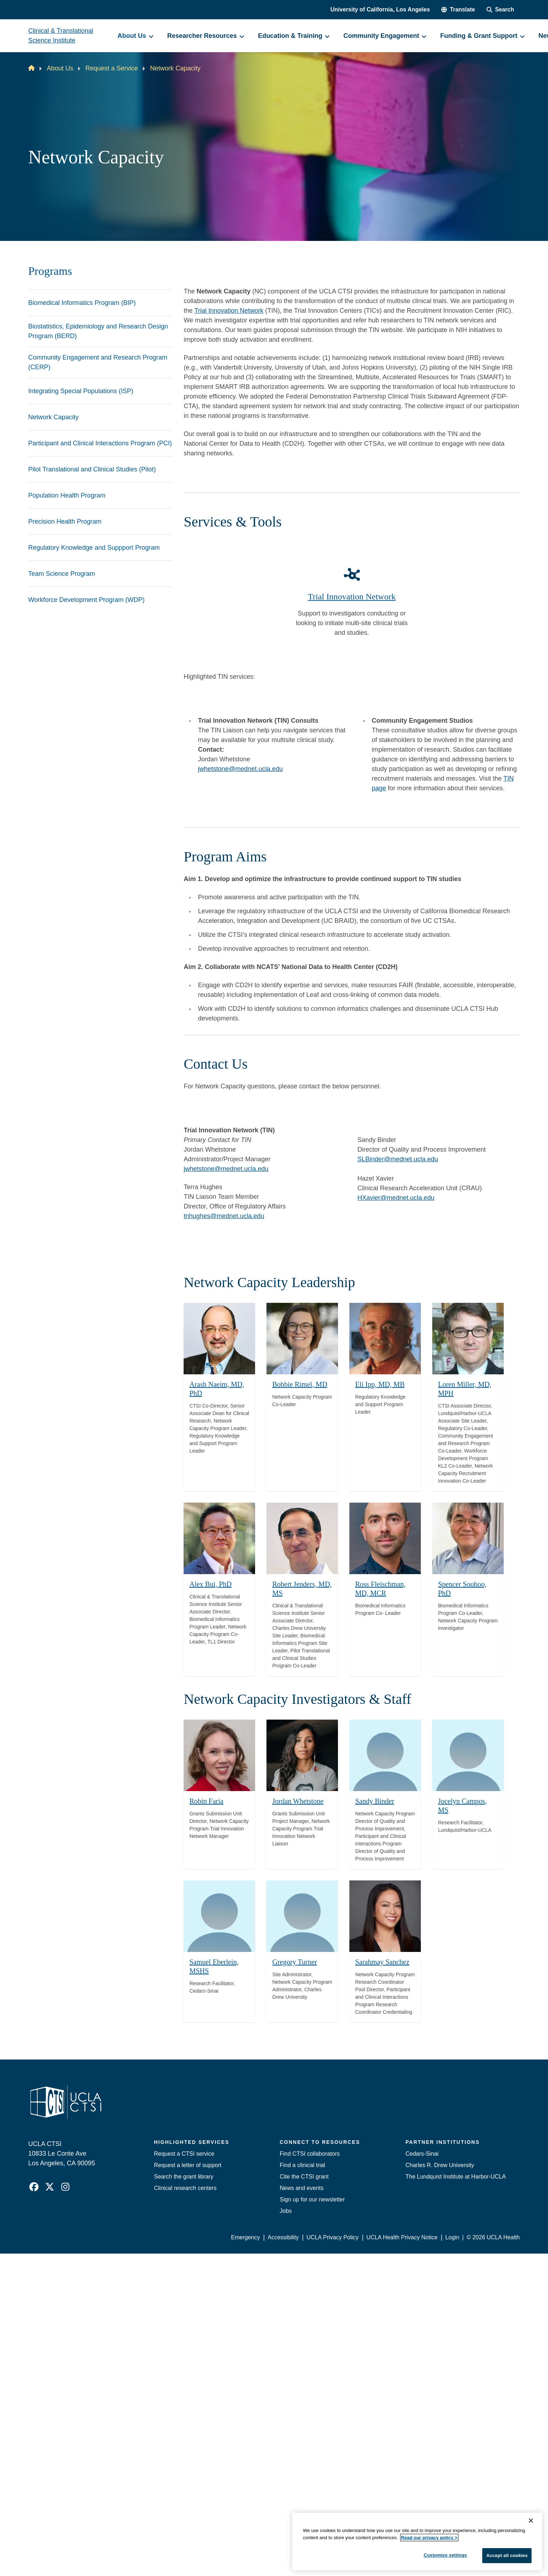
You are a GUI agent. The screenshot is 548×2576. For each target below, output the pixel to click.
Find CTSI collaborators (310, 2154)
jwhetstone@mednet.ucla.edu (240, 768)
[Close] (531, 2560)
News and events (302, 2188)
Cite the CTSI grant (304, 2177)
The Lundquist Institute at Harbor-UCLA (455, 2177)
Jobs (286, 2211)
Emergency (245, 2237)
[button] (457, 10)
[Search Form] (500, 10)
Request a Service (111, 68)
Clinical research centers (185, 2188)
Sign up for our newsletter (312, 2199)
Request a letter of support (187, 2165)
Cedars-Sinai (421, 2154)
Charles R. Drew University (439, 2165)
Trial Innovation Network (228, 310)
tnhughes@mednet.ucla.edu (224, 1216)
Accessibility (283, 2237)
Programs (50, 270)
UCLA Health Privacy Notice (402, 2237)
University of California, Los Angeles (380, 9)
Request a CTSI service (184, 2154)
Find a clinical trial (302, 2165)
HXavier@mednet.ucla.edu (396, 1197)
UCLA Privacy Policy (333, 2237)
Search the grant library (183, 2177)
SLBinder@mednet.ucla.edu (398, 1159)
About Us (60, 68)
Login (452, 2237)
